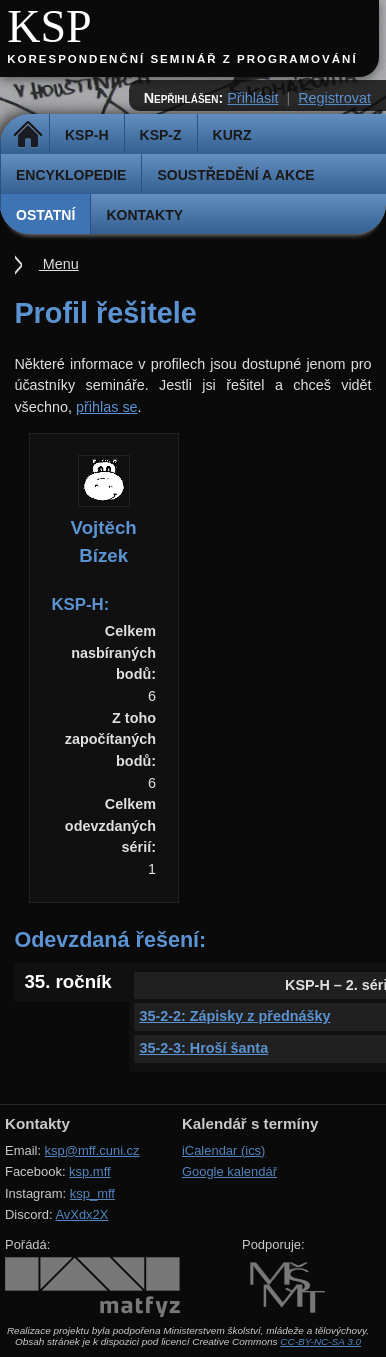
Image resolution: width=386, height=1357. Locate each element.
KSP (49, 26)
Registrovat (334, 98)
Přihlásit (252, 98)
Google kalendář (229, 1171)
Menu (59, 264)
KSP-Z (161, 135)
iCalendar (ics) (224, 1150)
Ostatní (45, 215)
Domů (27, 135)
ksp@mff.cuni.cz (92, 1150)
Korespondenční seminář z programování (182, 59)
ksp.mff (90, 1171)
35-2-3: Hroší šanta (203, 1048)
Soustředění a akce (235, 175)
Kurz (232, 135)
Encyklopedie (71, 175)
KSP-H (87, 135)
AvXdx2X (81, 1214)
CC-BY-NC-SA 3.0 (320, 1341)
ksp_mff (92, 1193)
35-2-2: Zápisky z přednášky (234, 1016)
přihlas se (107, 407)
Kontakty (144, 215)
